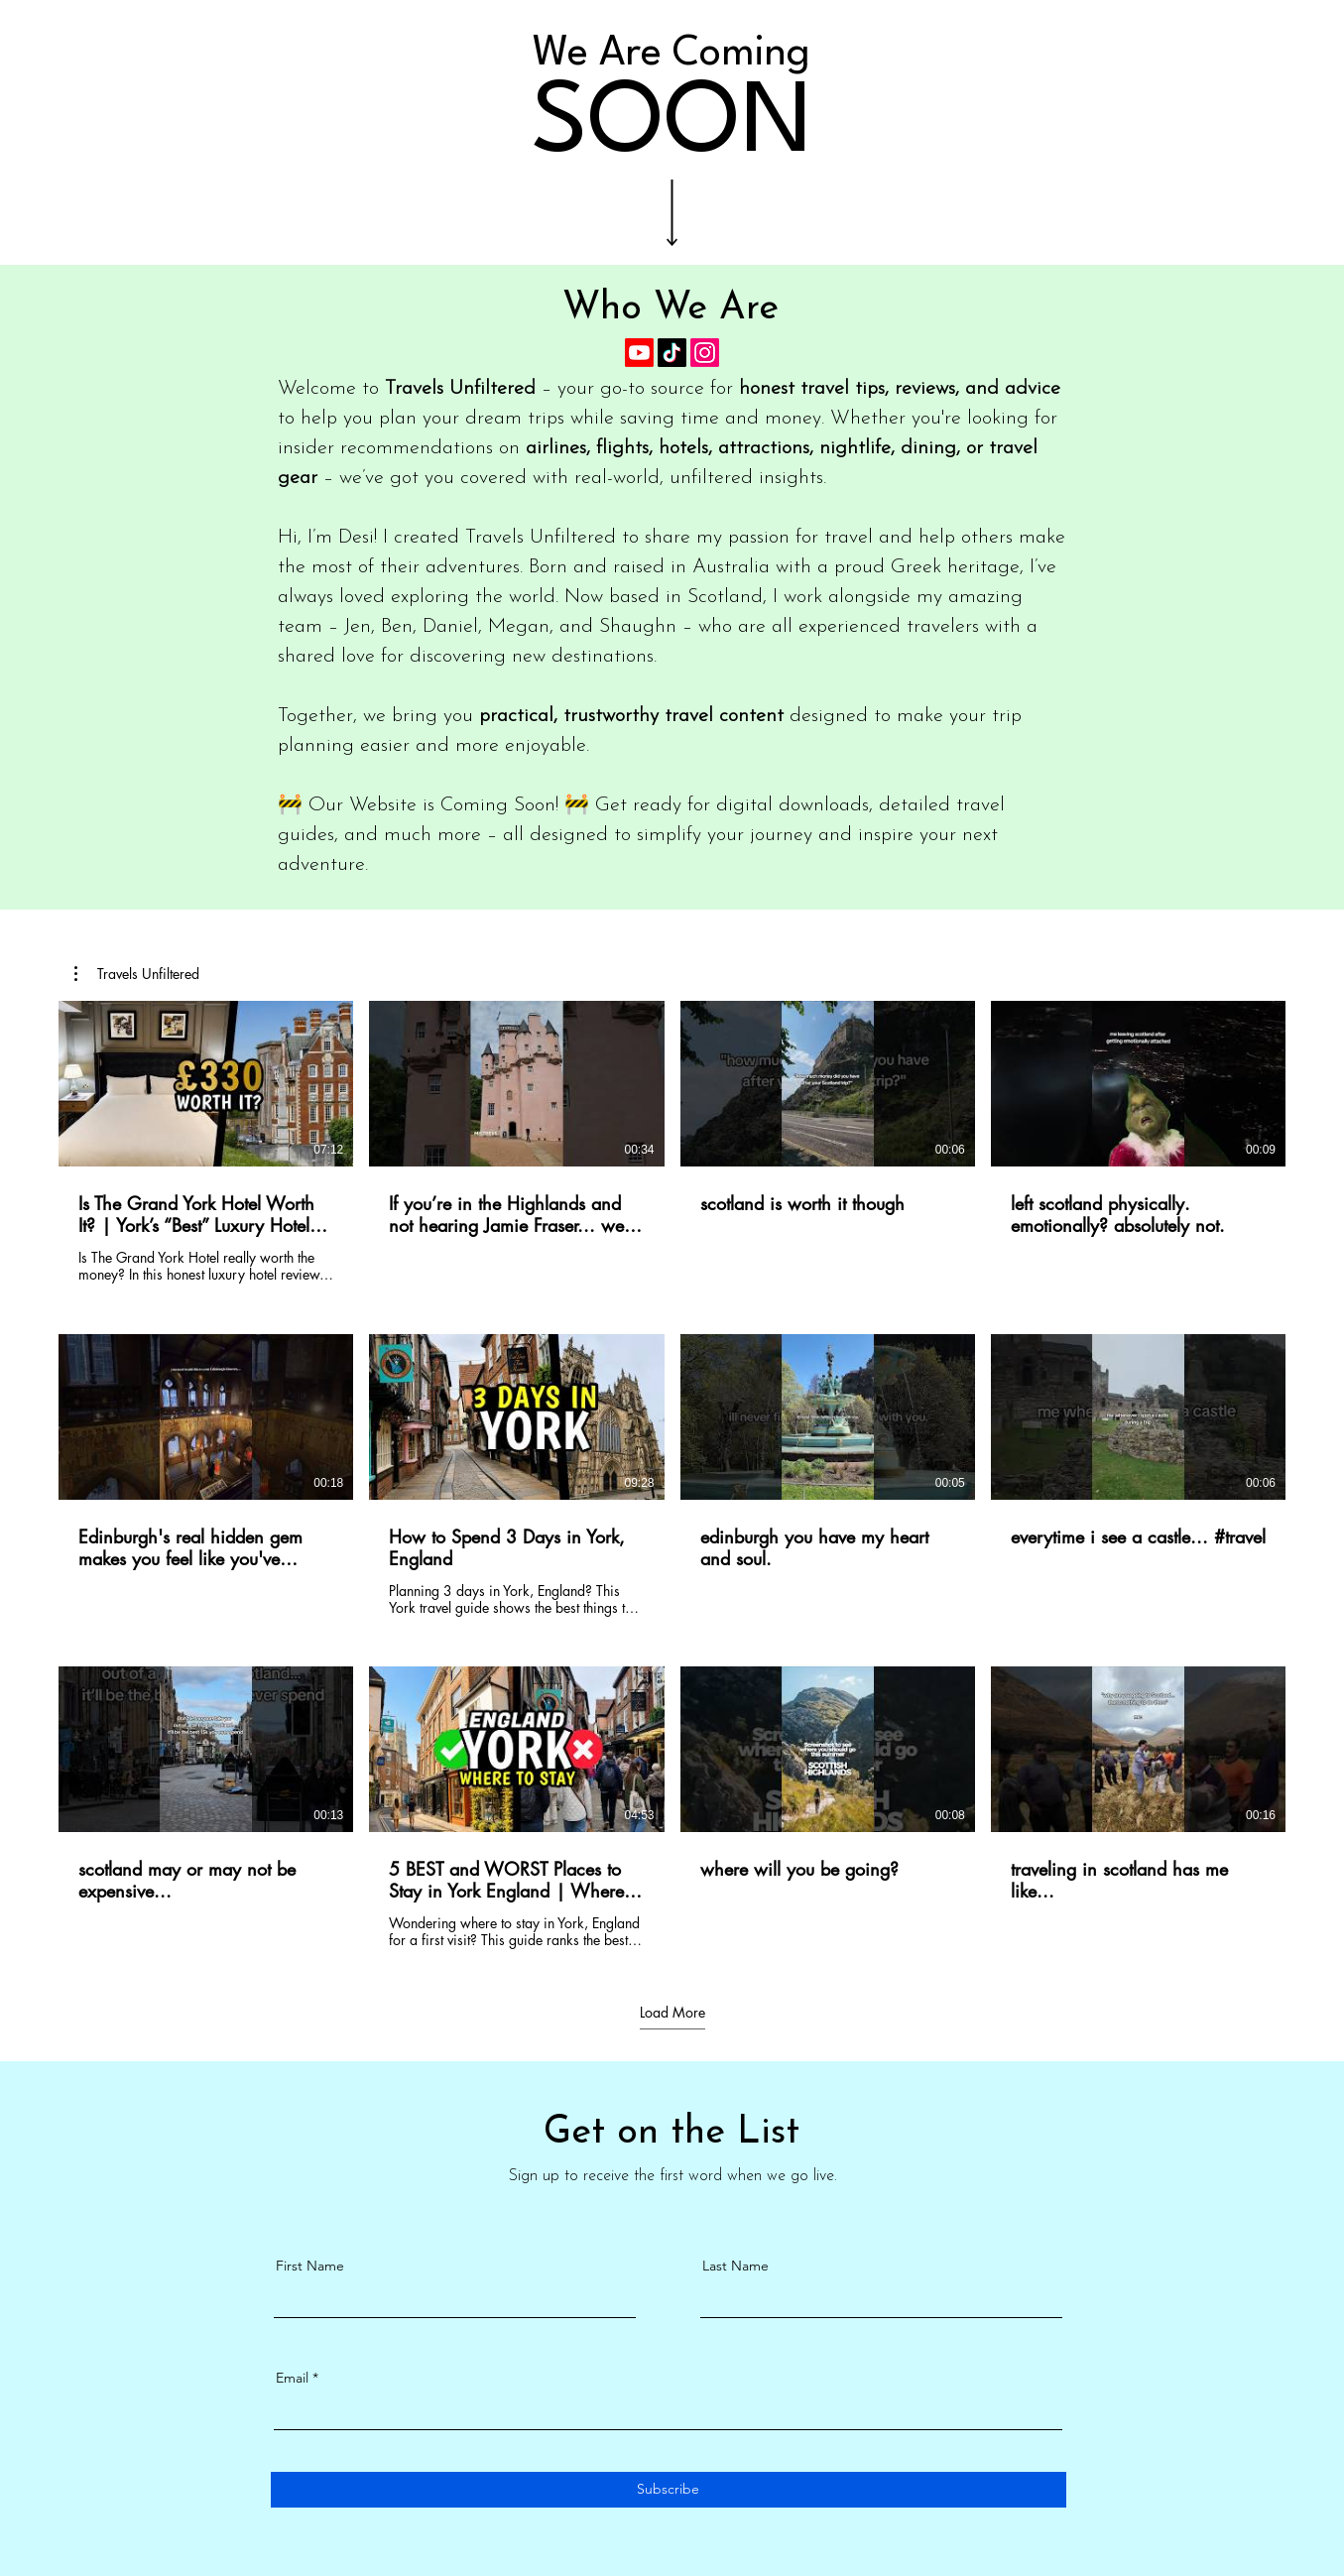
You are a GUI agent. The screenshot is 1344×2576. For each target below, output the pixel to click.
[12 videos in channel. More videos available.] (672, 1475)
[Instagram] (704, 352)
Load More (672, 2013)
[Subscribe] (668, 2490)
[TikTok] (672, 352)
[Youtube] (639, 352)
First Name (310, 2265)
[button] (136, 974)
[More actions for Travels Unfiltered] (136, 974)
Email (292, 2378)
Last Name (735, 2265)
